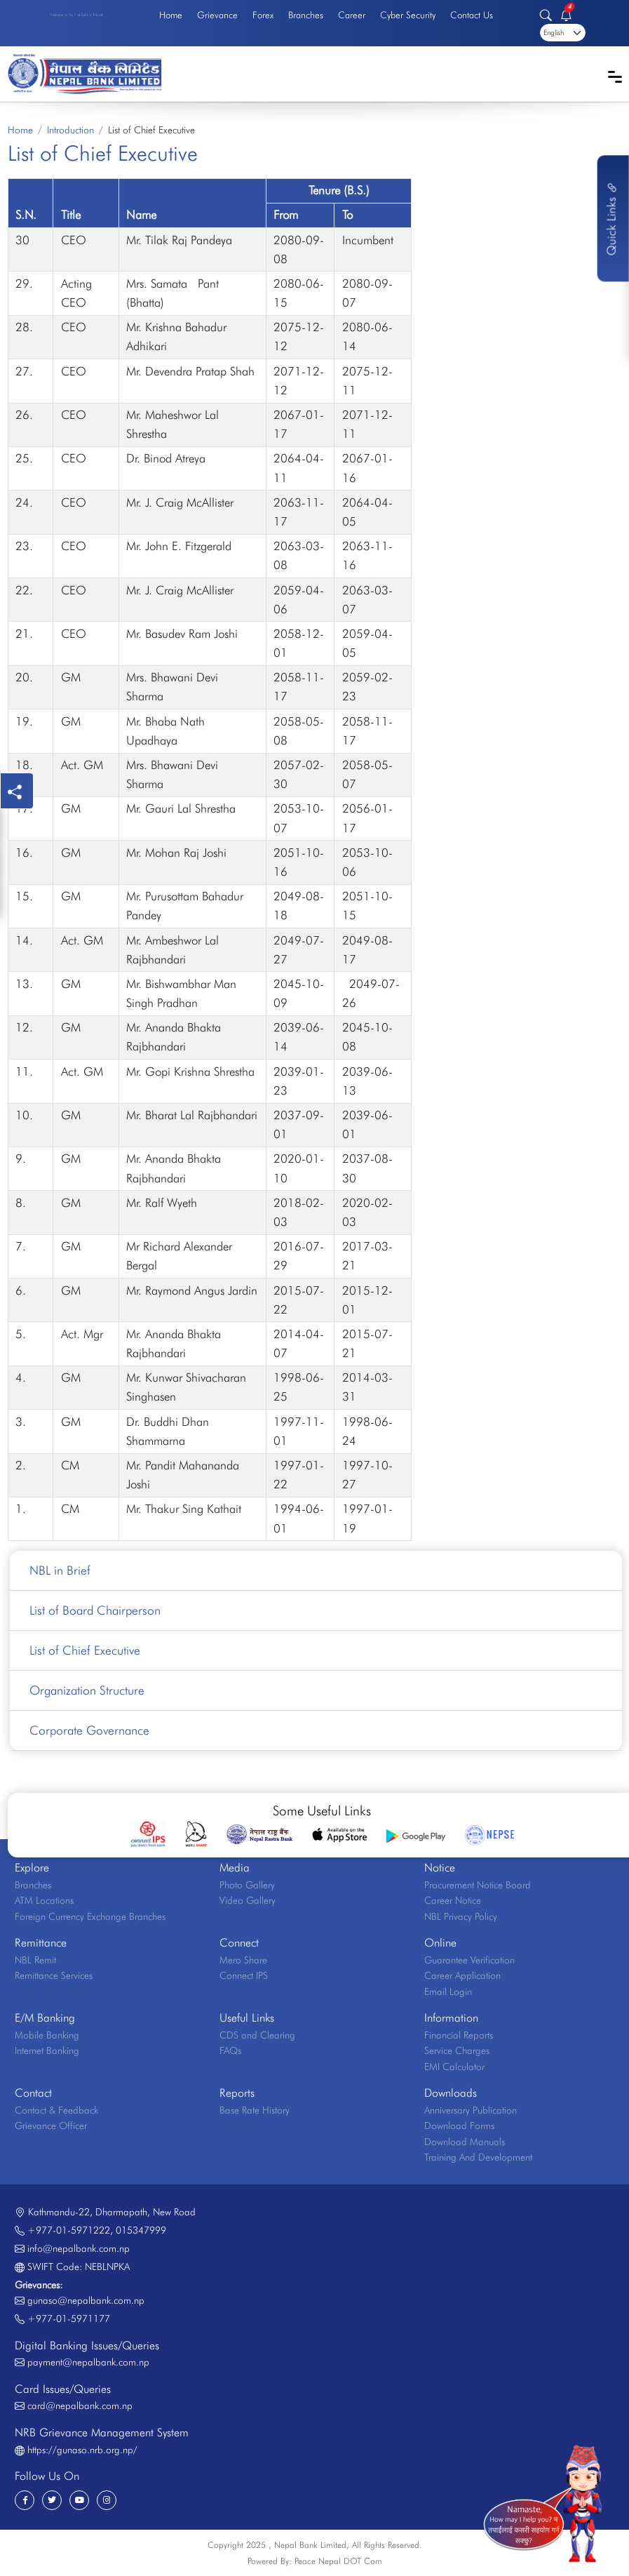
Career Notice (452, 1900)
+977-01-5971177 (68, 2318)
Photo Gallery (247, 1884)
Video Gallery (247, 1900)
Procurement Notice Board (477, 1884)
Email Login (448, 1991)
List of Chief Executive (84, 1650)
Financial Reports (458, 2035)
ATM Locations (44, 1900)
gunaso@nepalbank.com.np (85, 2300)
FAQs (230, 2050)
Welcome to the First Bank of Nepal (76, 14)
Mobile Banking (47, 2035)
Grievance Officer (51, 2125)
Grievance (217, 14)
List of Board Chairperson (95, 1610)
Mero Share (243, 1960)
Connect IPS (243, 1975)
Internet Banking (47, 2050)
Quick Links (611, 218)
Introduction (70, 129)
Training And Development (478, 2157)
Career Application (462, 1975)
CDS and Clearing (257, 2035)
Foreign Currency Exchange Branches (90, 1916)
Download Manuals (464, 2141)
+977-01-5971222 (68, 2230)
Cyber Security (407, 14)
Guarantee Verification (469, 1960)
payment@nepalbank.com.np (88, 2362)
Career (351, 14)
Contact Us (471, 14)
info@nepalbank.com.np (78, 2248)
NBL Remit (35, 1960)
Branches (305, 14)
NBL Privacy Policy (460, 1916)
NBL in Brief (59, 1570)
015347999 (141, 2230)
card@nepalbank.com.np (80, 2405)
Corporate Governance (89, 1730)
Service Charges (456, 2050)
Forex (262, 14)
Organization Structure (86, 1690)
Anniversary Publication (470, 2110)
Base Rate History (254, 2110)
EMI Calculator (454, 2066)
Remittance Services (54, 1975)
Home (170, 14)
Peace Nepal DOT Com (338, 2561)
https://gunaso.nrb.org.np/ (82, 2449)
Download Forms (459, 2125)
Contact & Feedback (56, 2110)
